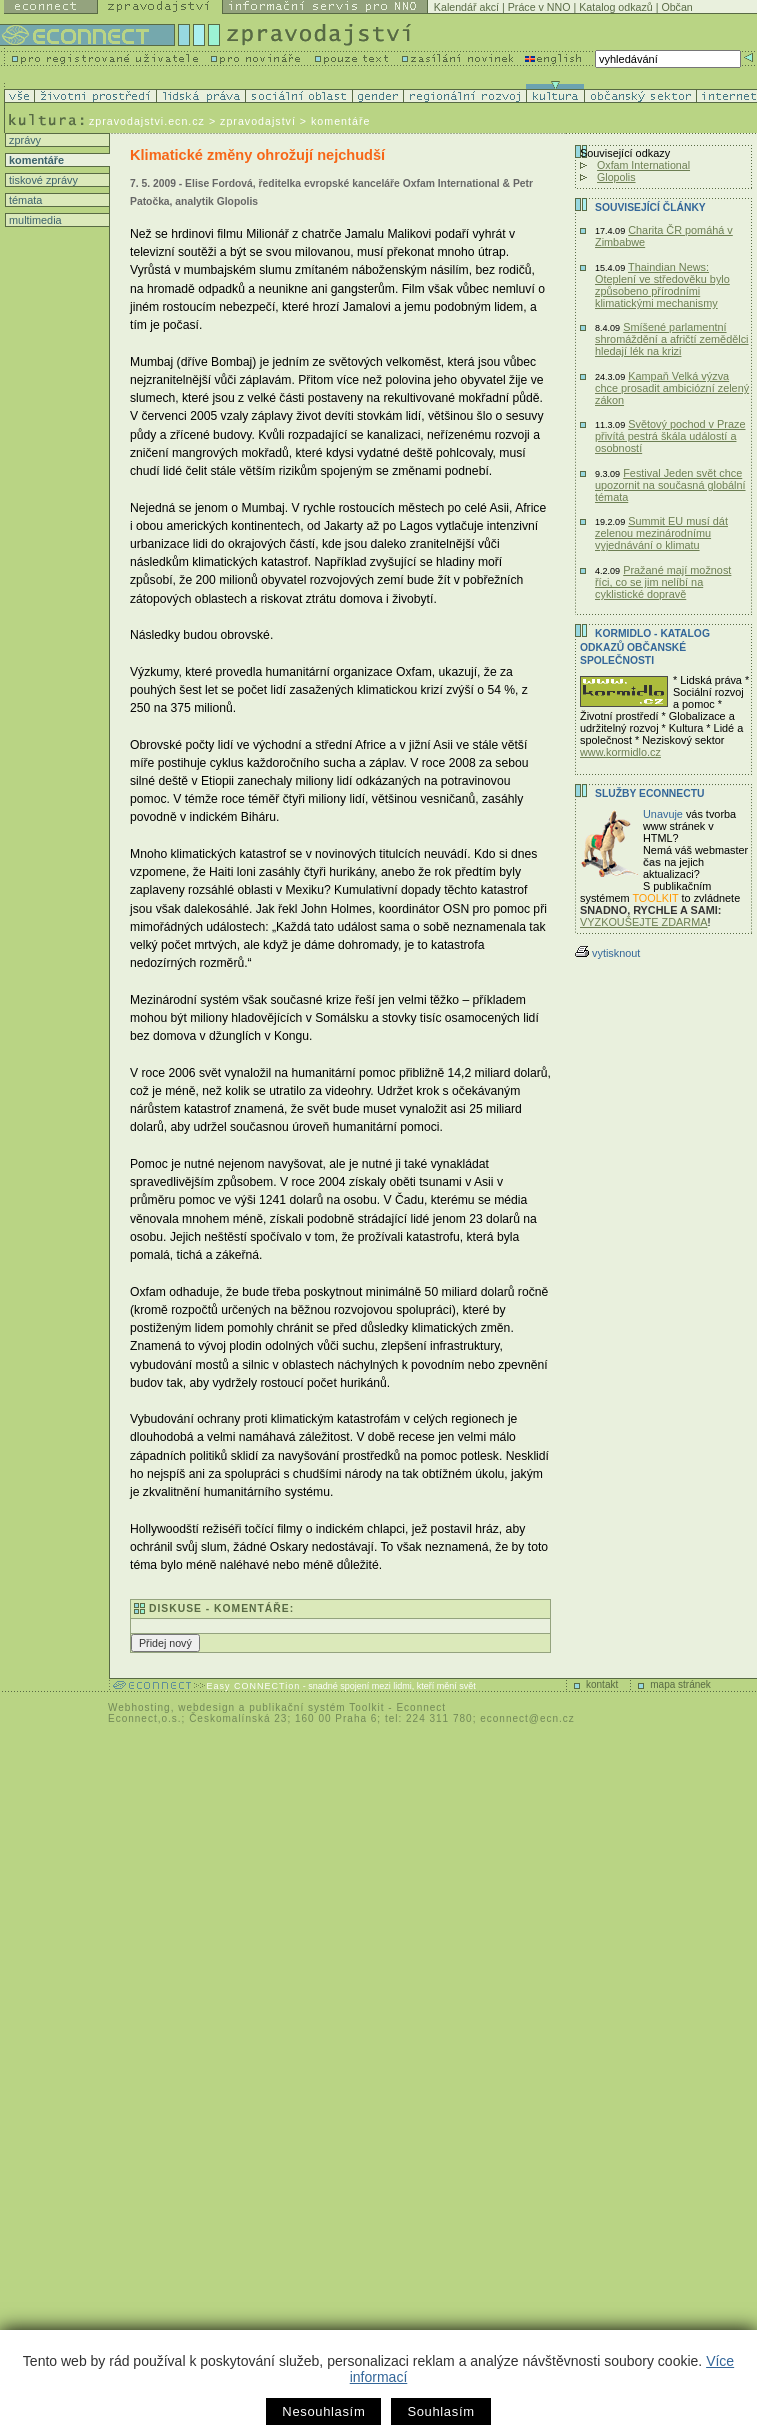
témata (24, 200)
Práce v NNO (539, 7)
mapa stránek (680, 1684)
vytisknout (607, 953)
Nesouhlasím (323, 2411)
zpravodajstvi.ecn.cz (147, 121)
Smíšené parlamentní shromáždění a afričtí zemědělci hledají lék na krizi (672, 339)
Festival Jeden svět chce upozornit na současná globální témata (670, 485)
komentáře (35, 160)
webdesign (206, 1707)
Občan (676, 7)
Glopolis (616, 177)
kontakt (602, 1684)
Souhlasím (440, 2411)
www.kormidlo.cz (620, 752)
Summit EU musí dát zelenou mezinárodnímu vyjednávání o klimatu (661, 533)
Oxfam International (643, 165)
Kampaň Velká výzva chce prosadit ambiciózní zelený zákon (672, 388)
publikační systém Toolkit (316, 1707)
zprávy (23, 140)
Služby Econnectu (649, 793)
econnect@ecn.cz (527, 1718)
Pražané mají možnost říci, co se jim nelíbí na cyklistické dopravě (663, 582)
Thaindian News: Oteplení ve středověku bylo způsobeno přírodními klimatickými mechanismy (662, 285)
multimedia (34, 220)
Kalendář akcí (466, 7)
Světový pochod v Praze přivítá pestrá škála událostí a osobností (670, 436)
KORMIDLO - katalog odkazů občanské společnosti (645, 647)
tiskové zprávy (42, 180)
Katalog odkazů (615, 7)
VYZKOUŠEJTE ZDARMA (644, 922)
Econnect (421, 1707)
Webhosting (139, 1707)
